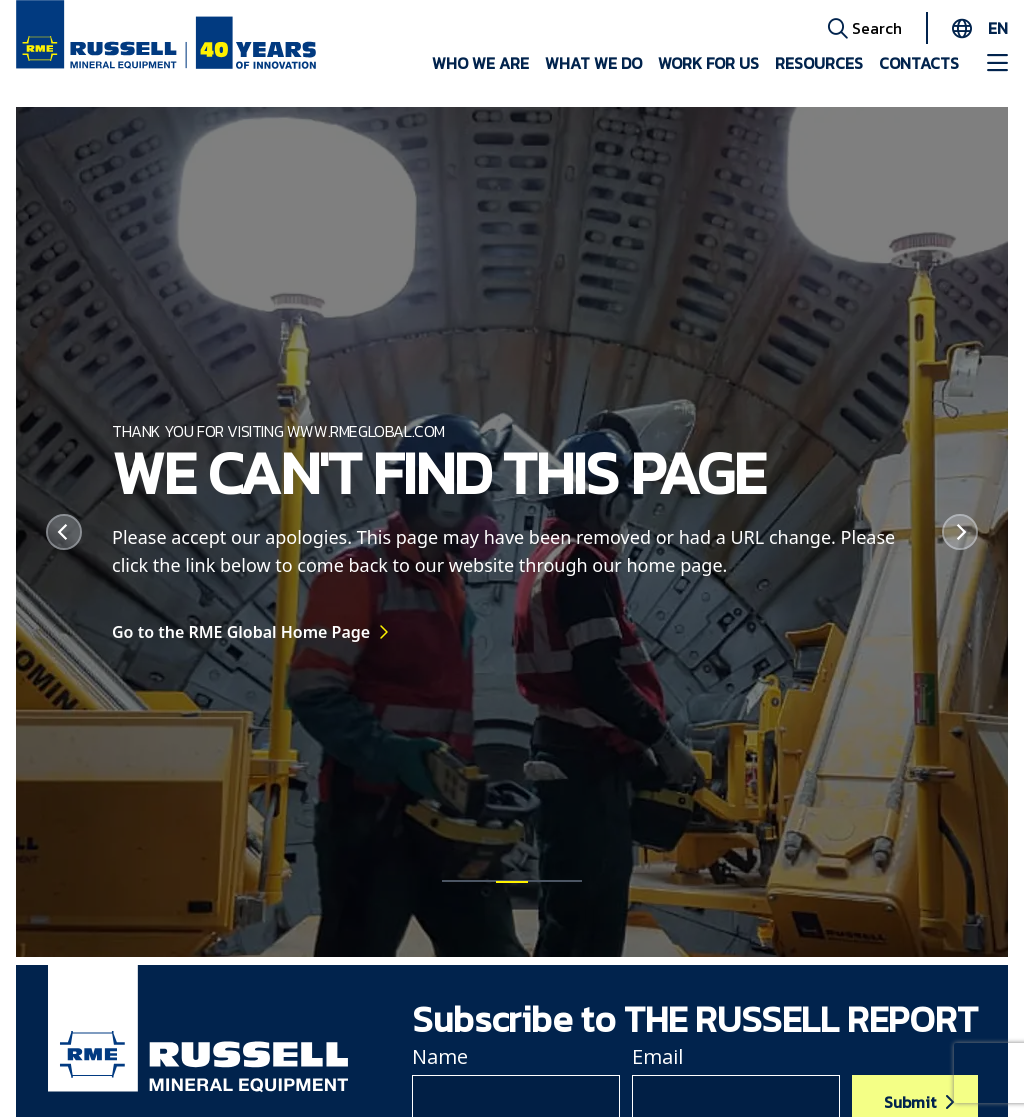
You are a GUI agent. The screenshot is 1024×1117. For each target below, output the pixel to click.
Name (440, 1056)
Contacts (919, 63)
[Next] (960, 532)
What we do (593, 63)
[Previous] (64, 532)
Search (865, 27)
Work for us (708, 63)
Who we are (480, 63)
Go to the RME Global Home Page (241, 641)
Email (657, 1056)
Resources (819, 63)
